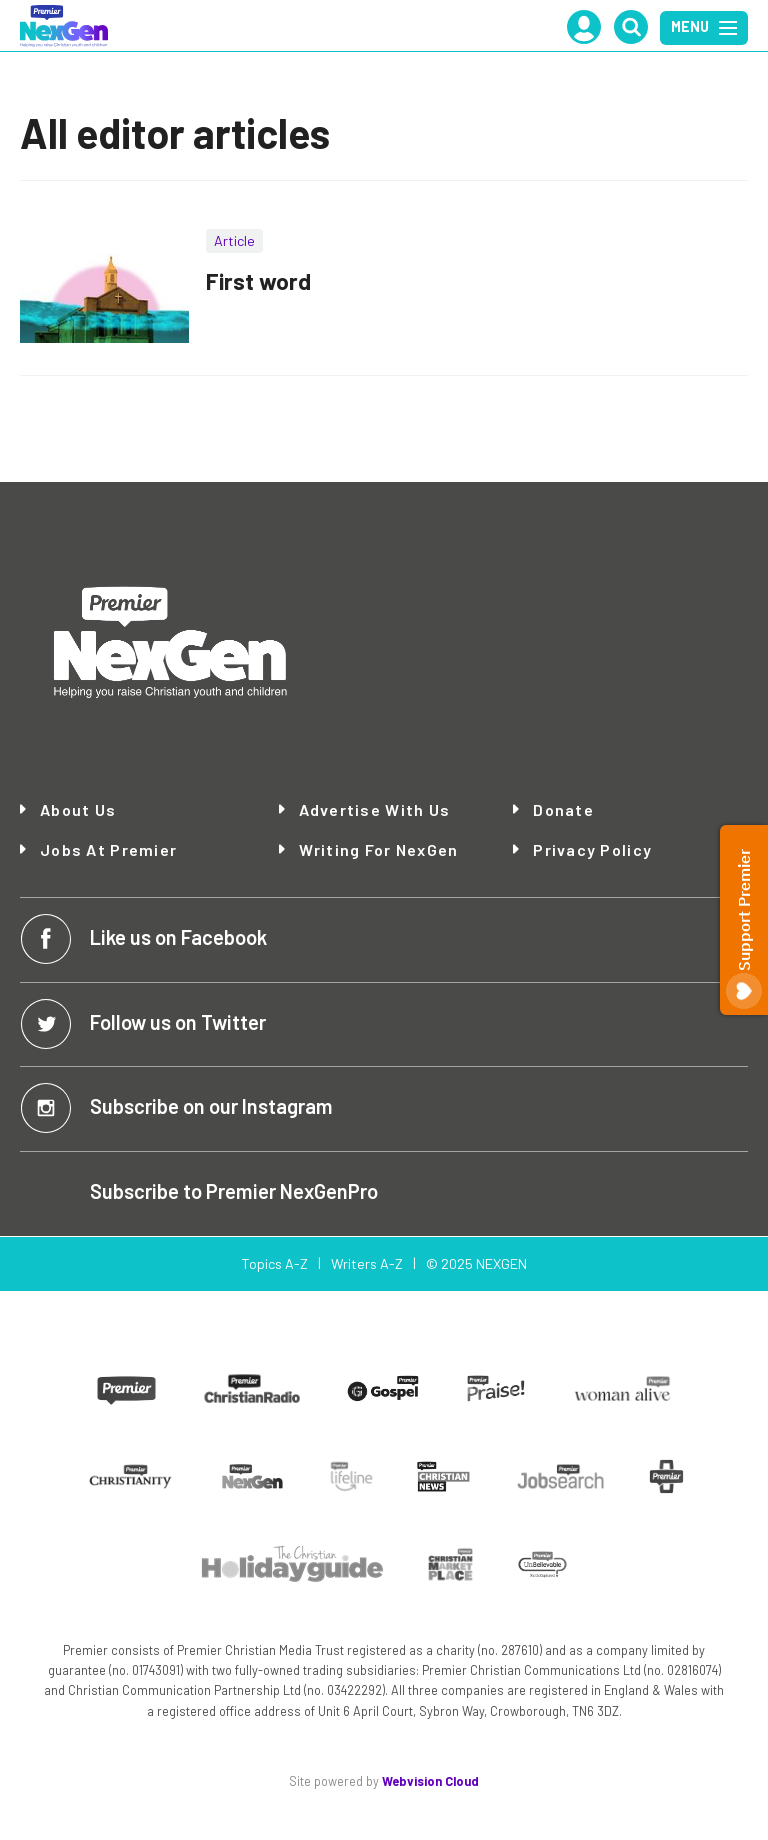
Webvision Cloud (430, 1781)
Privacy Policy (592, 849)
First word (258, 281)
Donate (563, 810)
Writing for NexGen (379, 850)
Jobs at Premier (108, 849)
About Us (78, 810)
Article (234, 240)
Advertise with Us (375, 809)
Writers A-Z (367, 1263)
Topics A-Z (274, 1263)
